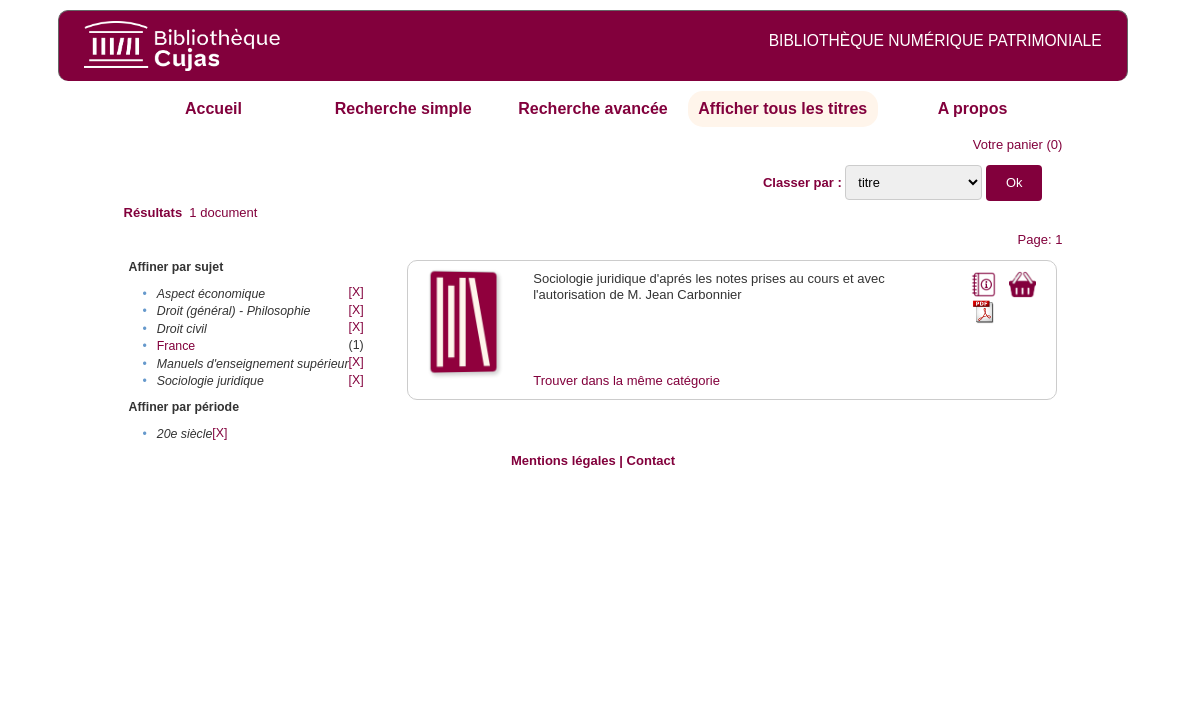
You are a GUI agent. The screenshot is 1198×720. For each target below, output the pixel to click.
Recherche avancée (592, 108)
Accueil (213, 108)
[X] (356, 292)
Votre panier (1008, 144)
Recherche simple (403, 108)
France (176, 346)
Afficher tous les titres (782, 108)
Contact (651, 460)
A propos (973, 108)
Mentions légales (563, 460)
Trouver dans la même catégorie (626, 380)
